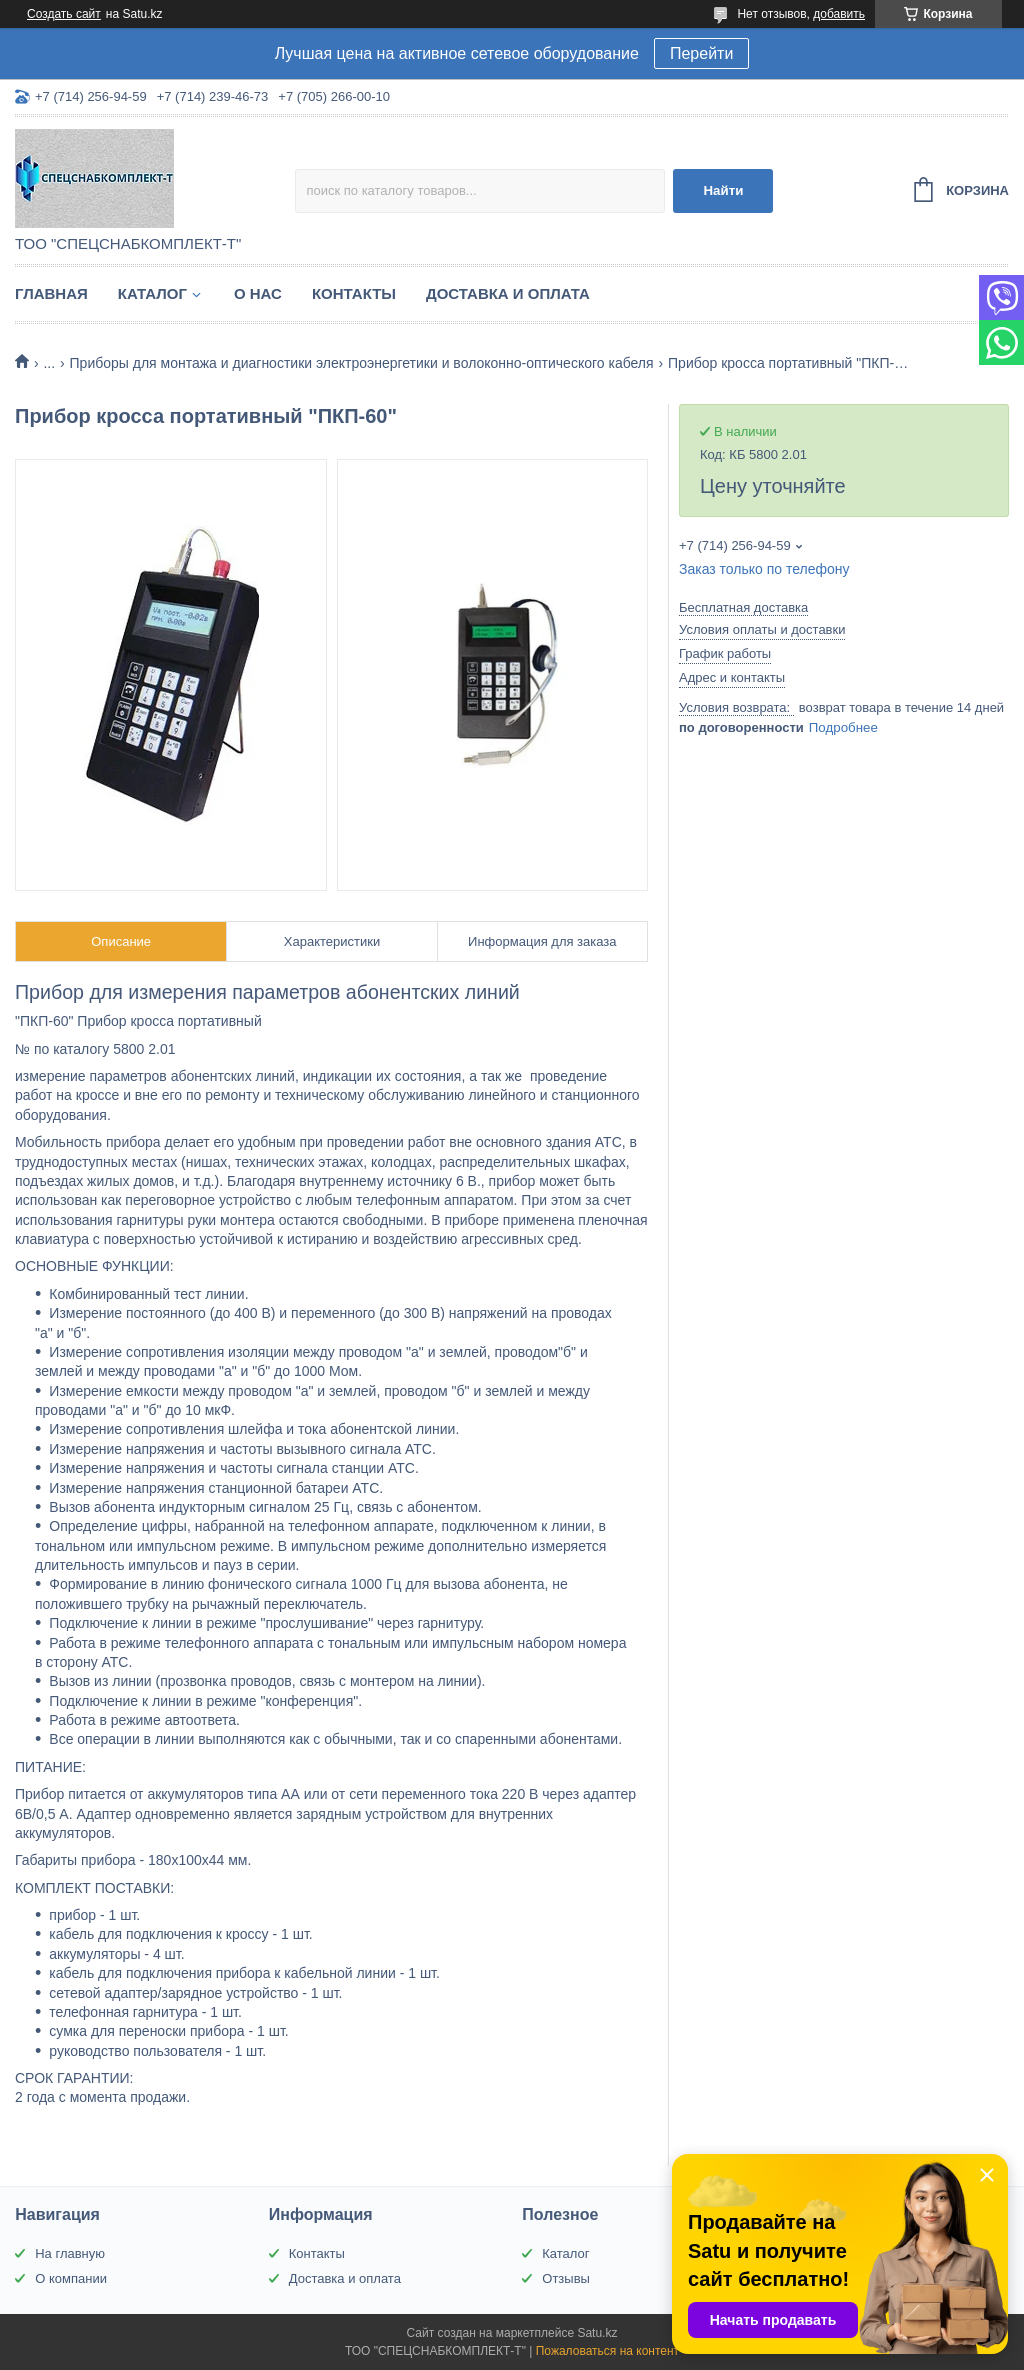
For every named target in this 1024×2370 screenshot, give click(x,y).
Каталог (152, 293)
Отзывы (566, 2278)
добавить (839, 14)
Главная (51, 293)
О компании (71, 2278)
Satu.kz (597, 2333)
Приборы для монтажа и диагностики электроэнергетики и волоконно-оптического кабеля (362, 363)
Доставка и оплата (508, 293)
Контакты (354, 293)
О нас (258, 293)
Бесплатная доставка (743, 607)
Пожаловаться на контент (607, 2351)
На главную (70, 2253)
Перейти (701, 53)
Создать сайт (64, 14)
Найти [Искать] (723, 190)
